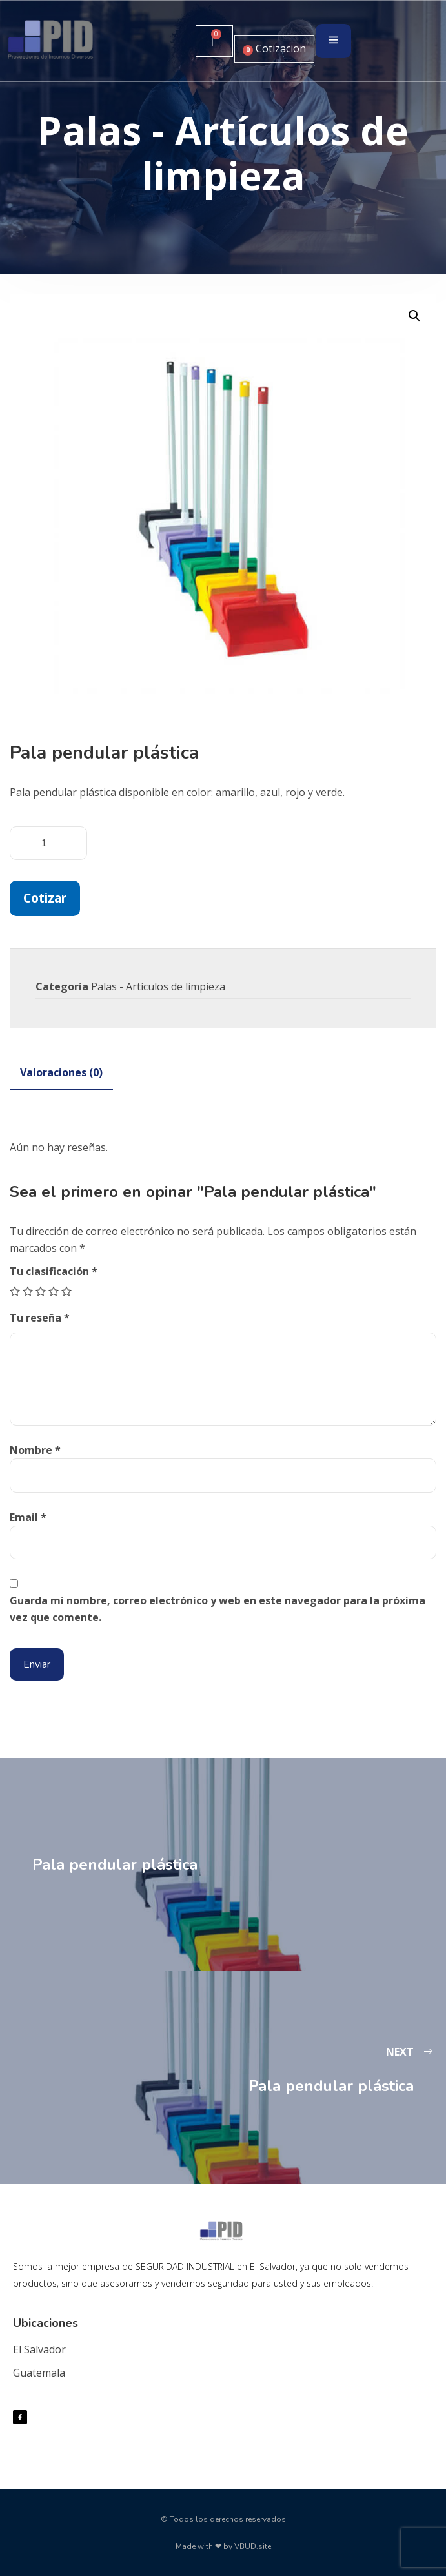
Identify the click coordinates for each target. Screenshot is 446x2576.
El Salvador (39, 2349)
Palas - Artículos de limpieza (158, 986)
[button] (414, 315)
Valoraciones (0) (61, 1072)
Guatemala (39, 2373)
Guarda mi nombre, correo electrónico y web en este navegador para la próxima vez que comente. (217, 1608)
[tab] (61, 1072)
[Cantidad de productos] (48, 843)
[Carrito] (214, 41)
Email (28, 1517)
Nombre (35, 1450)
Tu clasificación (53, 1271)
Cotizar (44, 897)
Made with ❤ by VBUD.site (223, 2546)
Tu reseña (40, 1318)
